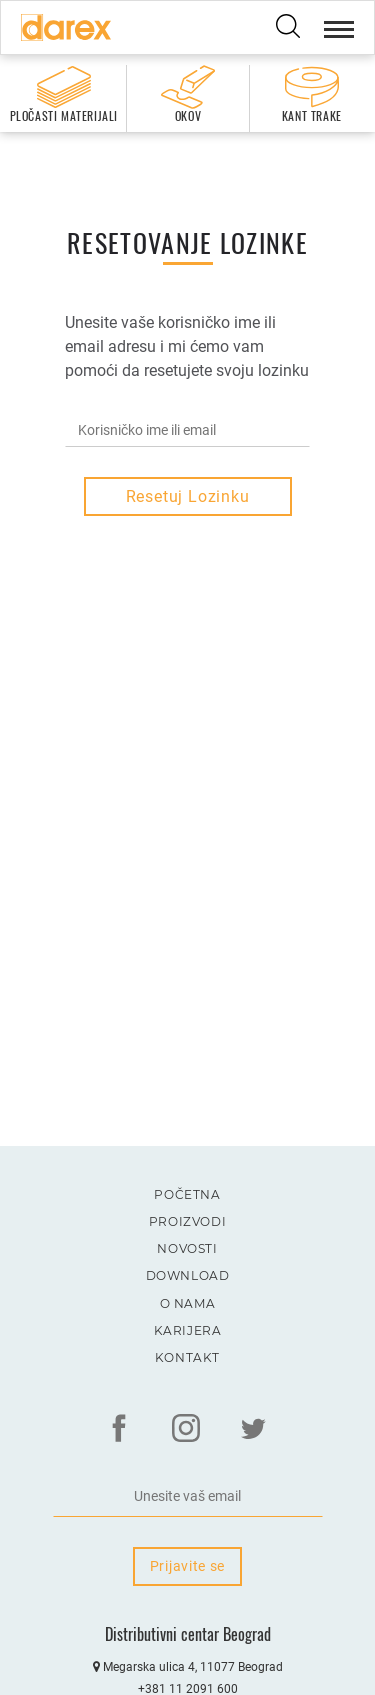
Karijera (188, 1330)
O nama (188, 1303)
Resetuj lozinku (188, 496)
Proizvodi (187, 1221)
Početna (187, 1194)
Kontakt (187, 1357)
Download (188, 1275)
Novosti (187, 1248)
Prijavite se (187, 1566)
